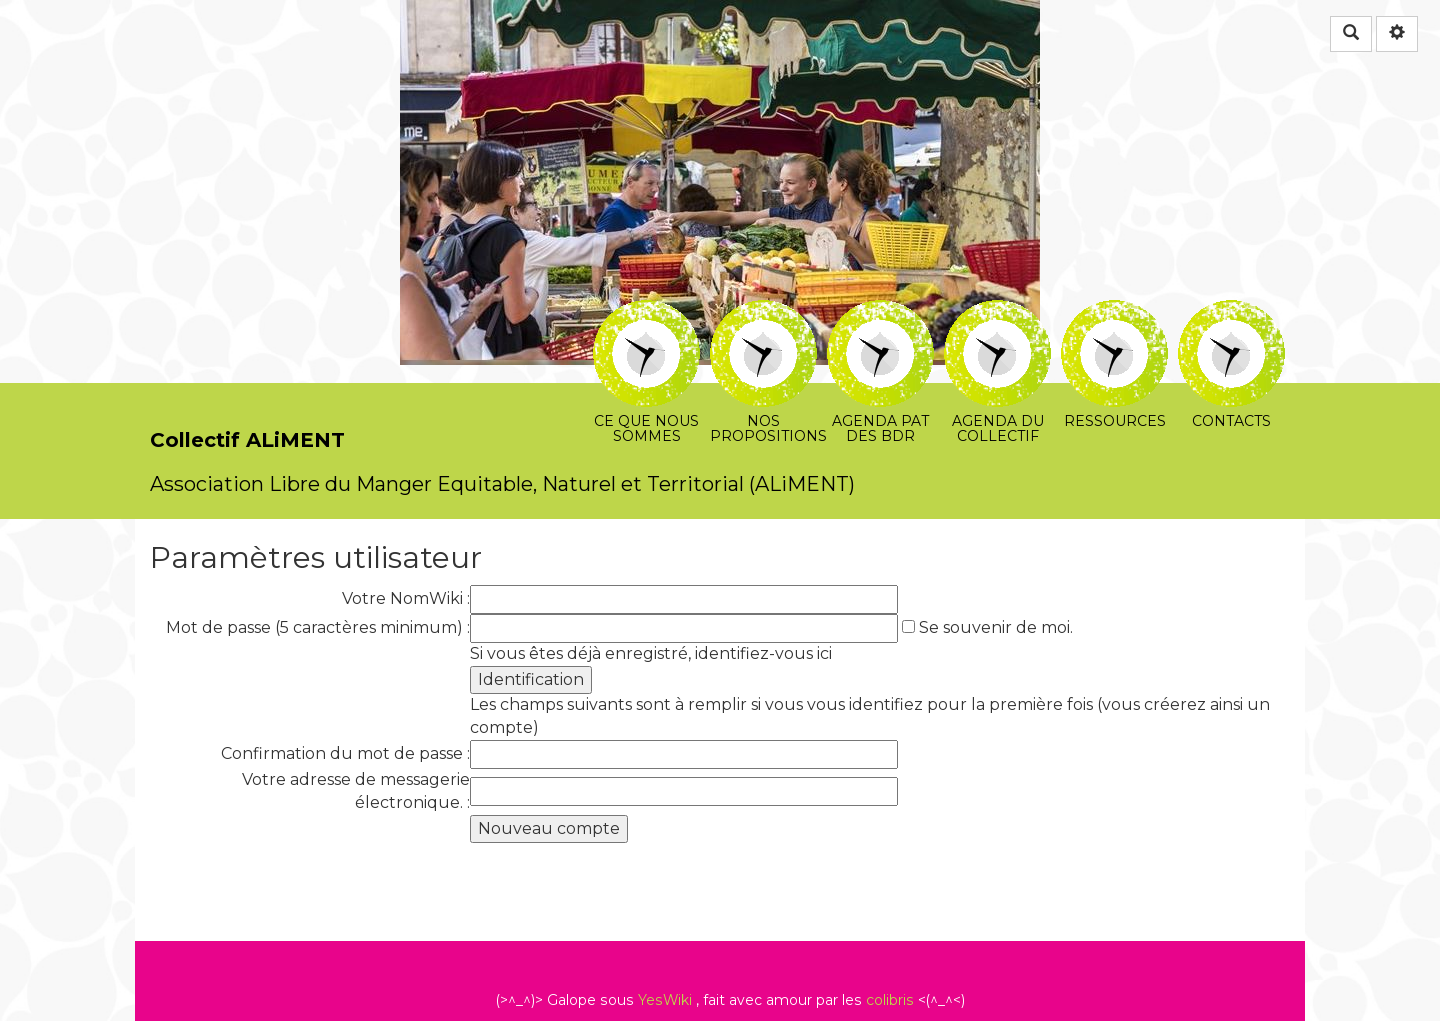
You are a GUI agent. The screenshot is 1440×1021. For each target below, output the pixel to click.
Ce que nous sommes (646, 313)
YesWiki (665, 1000)
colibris (890, 1000)
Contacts (1231, 313)
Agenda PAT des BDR (880, 313)
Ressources (1114, 313)
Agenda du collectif (997, 313)
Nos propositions (763, 313)
